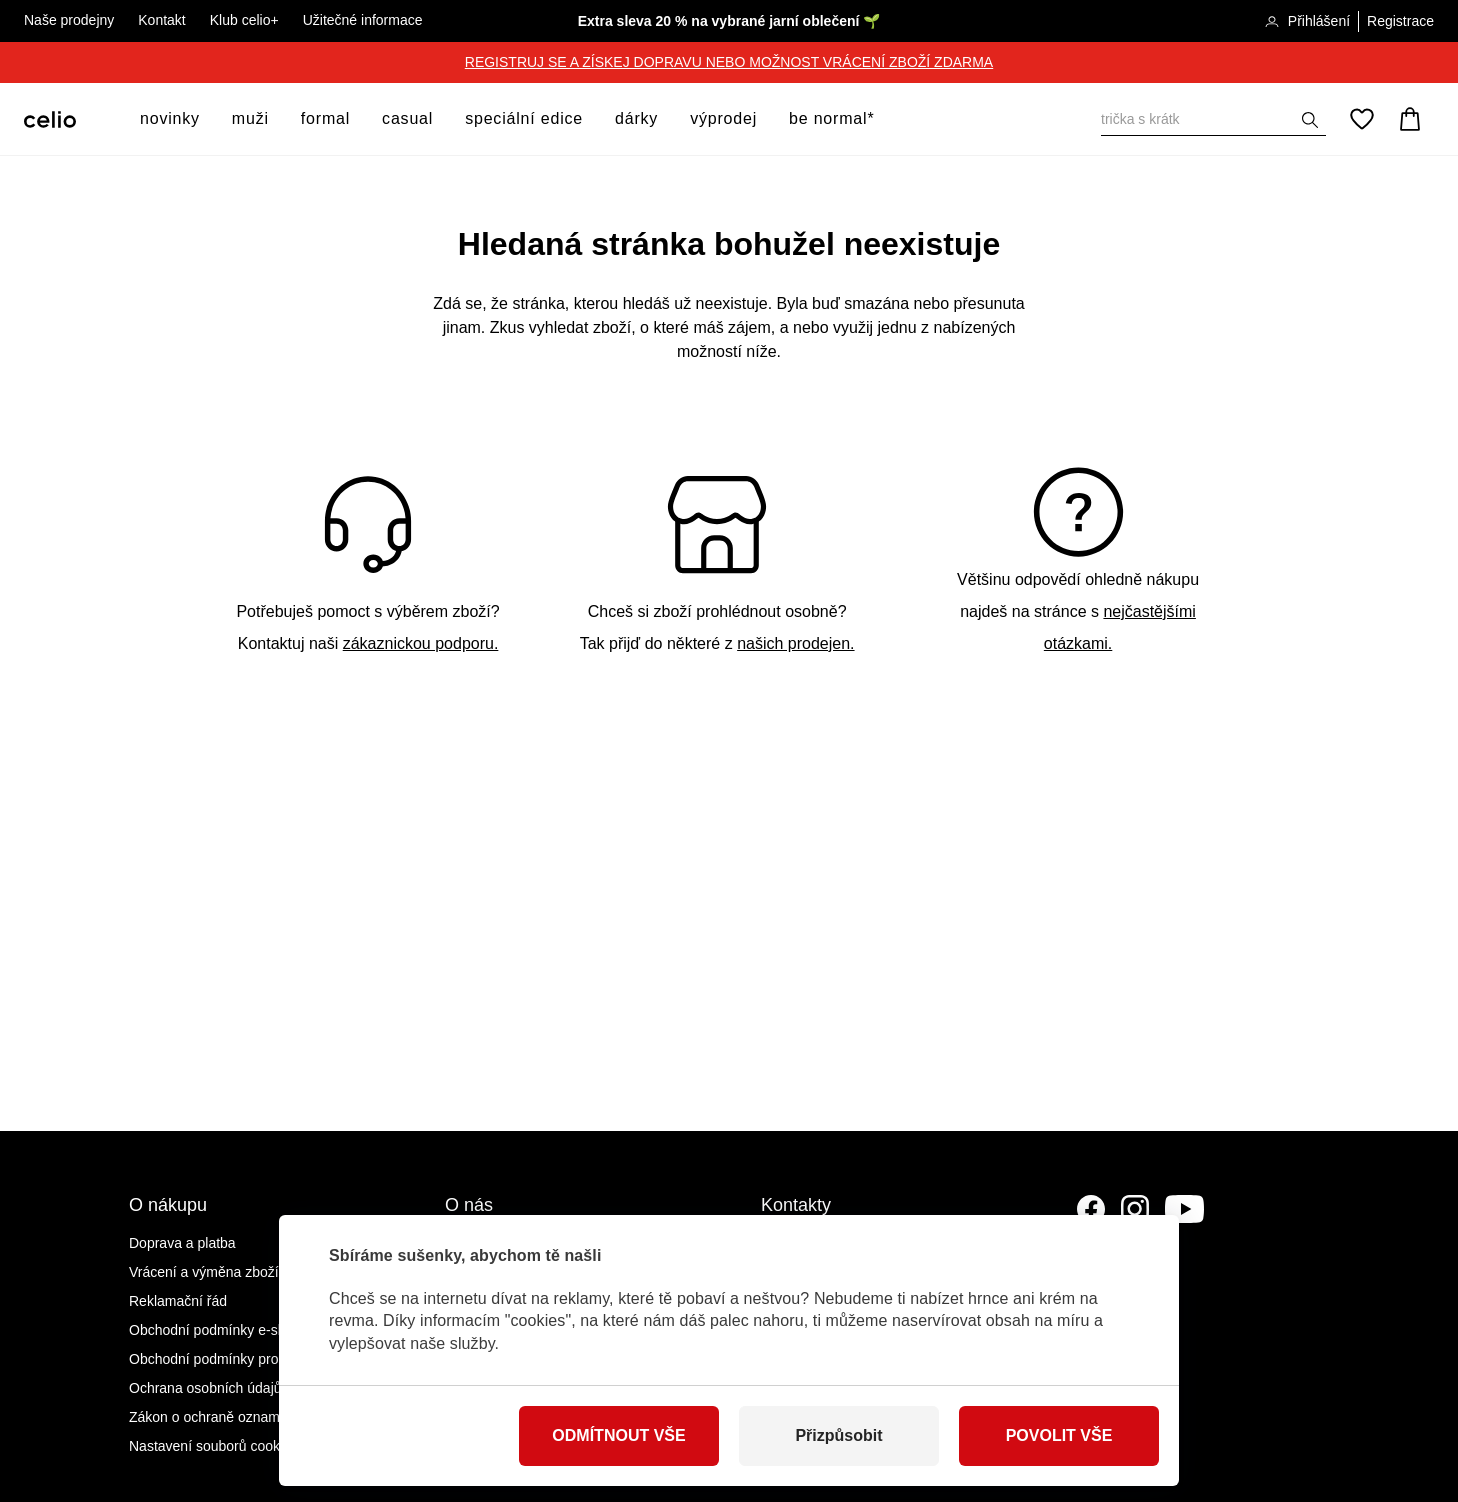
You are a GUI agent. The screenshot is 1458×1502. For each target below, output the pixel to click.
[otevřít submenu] (206, 119)
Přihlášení (1307, 22)
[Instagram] (1135, 1209)
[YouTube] (1185, 1209)
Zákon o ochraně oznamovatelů (227, 1417)
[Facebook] (1091, 1209)
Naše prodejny (69, 20)
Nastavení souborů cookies (213, 1446)
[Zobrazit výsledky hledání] (1310, 120)
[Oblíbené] (1362, 119)
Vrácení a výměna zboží (204, 1272)
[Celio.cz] (50, 119)
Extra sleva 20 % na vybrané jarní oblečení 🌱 (729, 21)
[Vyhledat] (1213, 119)
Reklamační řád (178, 1301)
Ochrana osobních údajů (205, 1388)
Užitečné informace (363, 20)
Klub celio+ (244, 20)
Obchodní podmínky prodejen (221, 1359)
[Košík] (1410, 119)
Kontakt (161, 20)
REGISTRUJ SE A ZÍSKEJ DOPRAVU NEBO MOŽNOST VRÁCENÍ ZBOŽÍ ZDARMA (729, 62)
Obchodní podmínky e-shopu (219, 1330)
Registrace (1400, 21)
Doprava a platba (182, 1243)
